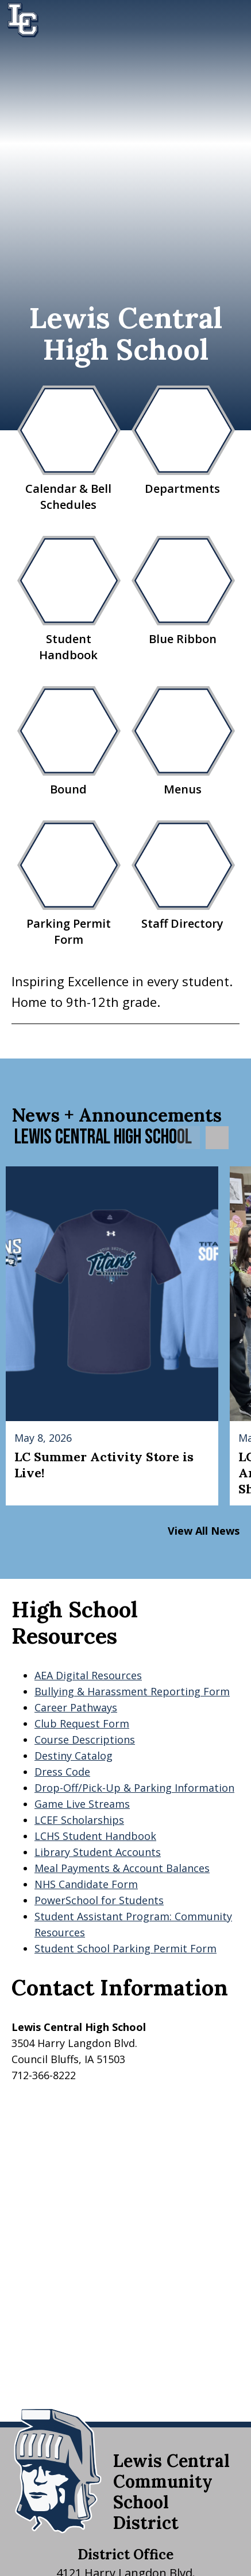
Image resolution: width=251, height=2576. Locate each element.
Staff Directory (183, 875)
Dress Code (62, 1772)
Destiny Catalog (73, 1755)
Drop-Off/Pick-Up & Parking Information (134, 1788)
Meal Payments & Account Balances (122, 1868)
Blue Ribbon (183, 591)
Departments (183, 441)
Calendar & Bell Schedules (68, 449)
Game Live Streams (82, 1804)
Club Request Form (81, 1723)
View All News (204, 1531)
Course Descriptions (84, 1739)
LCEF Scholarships (79, 1820)
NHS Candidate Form (86, 1884)
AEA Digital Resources (88, 1675)
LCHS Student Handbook (95, 1836)
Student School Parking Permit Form (125, 1948)
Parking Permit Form (68, 883)
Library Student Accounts (97, 1852)
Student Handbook (68, 599)
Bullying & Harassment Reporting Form (132, 1691)
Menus (183, 741)
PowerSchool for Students (99, 1900)
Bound (68, 741)
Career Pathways (75, 1707)
